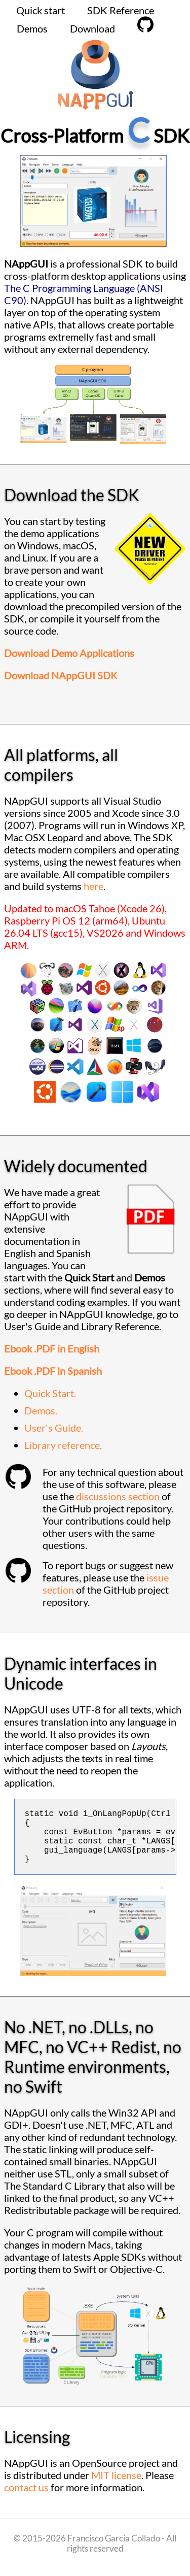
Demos (32, 28)
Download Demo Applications (69, 653)
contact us (26, 2499)
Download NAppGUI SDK (61, 675)
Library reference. (63, 1445)
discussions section (118, 1496)
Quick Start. (50, 1393)
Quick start (40, 10)
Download (92, 28)
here (93, 886)
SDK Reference (120, 10)
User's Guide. (53, 1428)
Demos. (40, 1410)
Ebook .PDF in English (51, 1348)
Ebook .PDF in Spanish (53, 1371)
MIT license (116, 2487)
